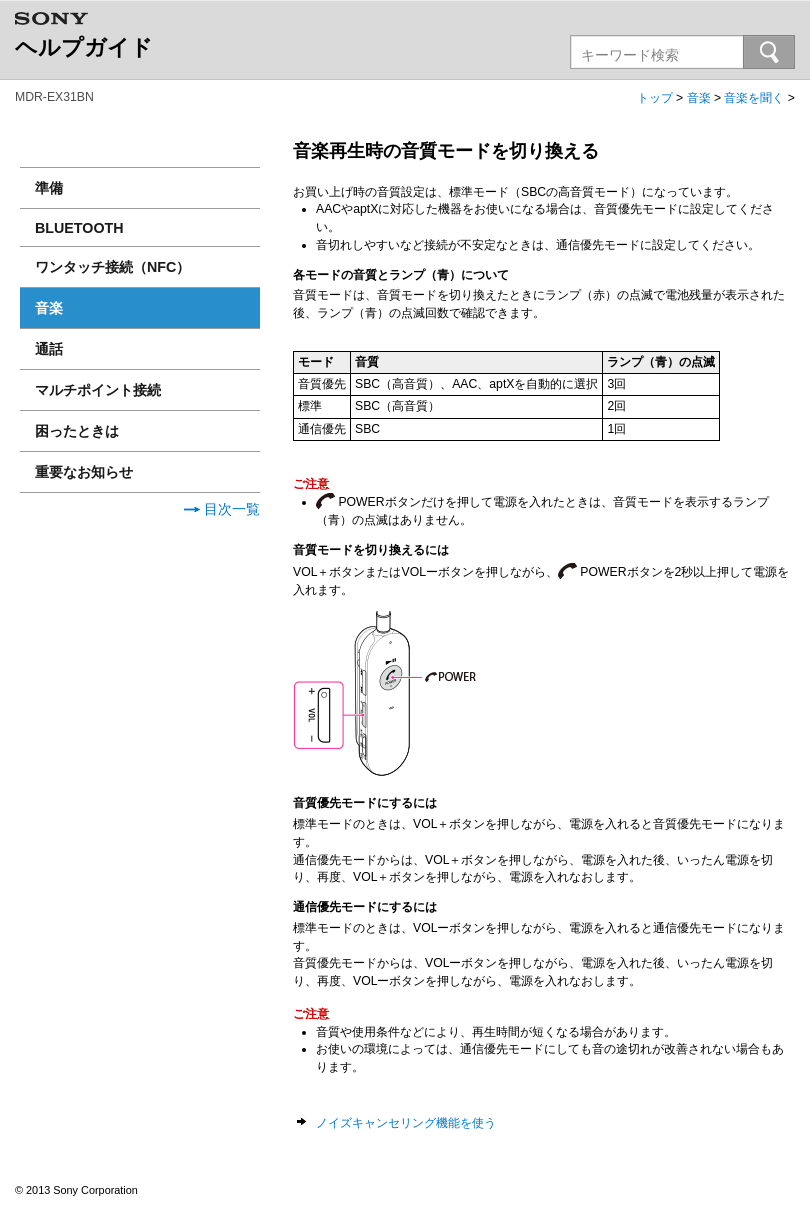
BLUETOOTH (79, 228)
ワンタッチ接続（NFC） (112, 267)
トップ (655, 98)
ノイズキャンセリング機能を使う (406, 1123)
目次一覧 (222, 509)
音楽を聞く (754, 98)
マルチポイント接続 (98, 390)
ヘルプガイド (84, 47)
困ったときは (77, 431)
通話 (49, 349)
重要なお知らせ (84, 472)
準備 (49, 188)
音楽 (699, 98)
